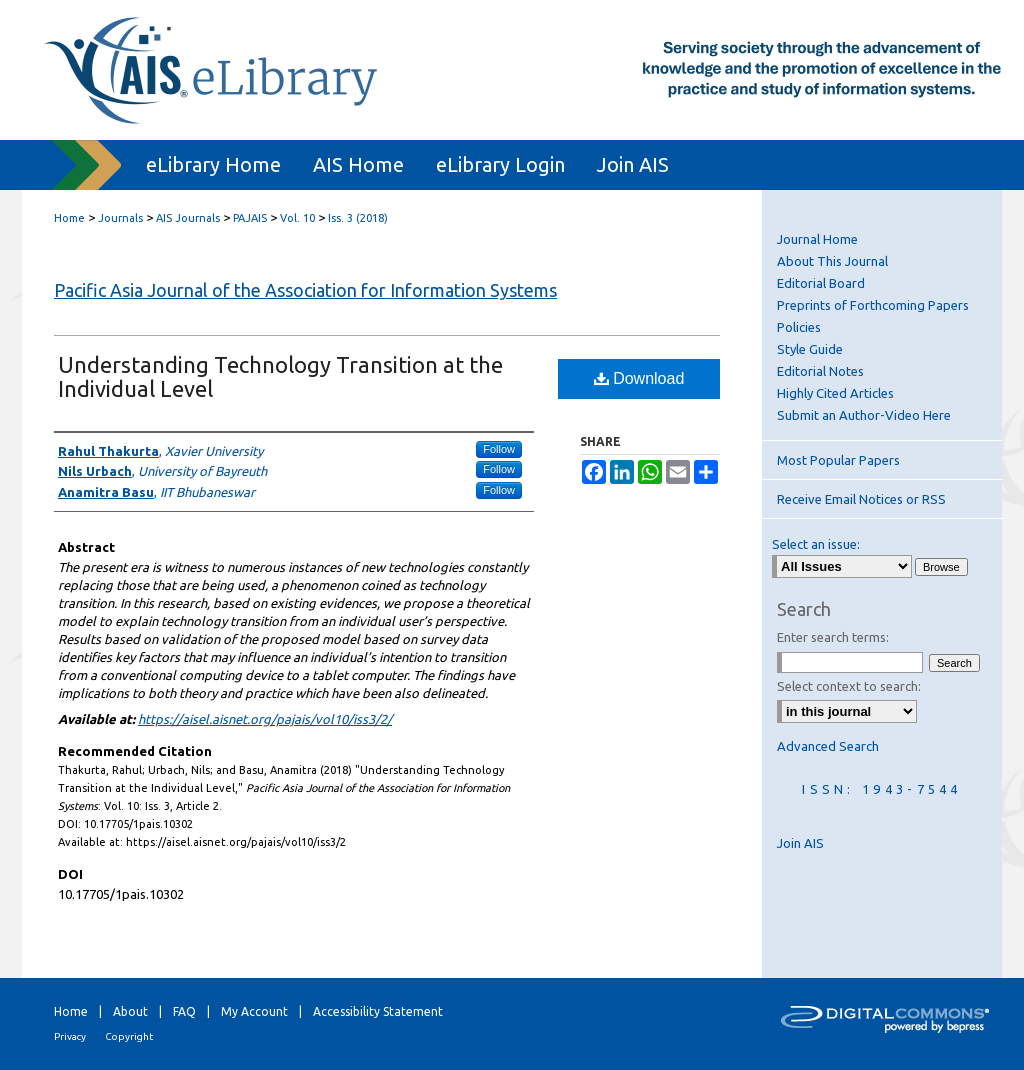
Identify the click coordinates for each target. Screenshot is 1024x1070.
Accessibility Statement (378, 1011)
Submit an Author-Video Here (864, 415)
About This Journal (832, 261)
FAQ (184, 1011)
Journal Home (817, 239)
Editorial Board (821, 283)
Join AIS (800, 843)
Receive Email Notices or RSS (861, 499)
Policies (799, 327)
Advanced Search (828, 746)
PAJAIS (250, 218)
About (130, 1011)
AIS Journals (188, 218)
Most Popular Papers (838, 460)
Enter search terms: (833, 637)
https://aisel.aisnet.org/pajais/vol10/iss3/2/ (265, 719)
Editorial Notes (820, 371)
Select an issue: (816, 544)
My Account (254, 1011)
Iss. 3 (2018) (358, 218)
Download (639, 378)
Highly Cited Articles (835, 393)
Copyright (129, 1036)
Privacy (70, 1036)
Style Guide (810, 349)
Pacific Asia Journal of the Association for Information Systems (305, 290)
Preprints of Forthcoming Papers (873, 305)
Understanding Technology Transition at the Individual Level (280, 376)
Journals (120, 218)
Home (69, 218)
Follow (499, 449)
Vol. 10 (297, 218)
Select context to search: (849, 686)
